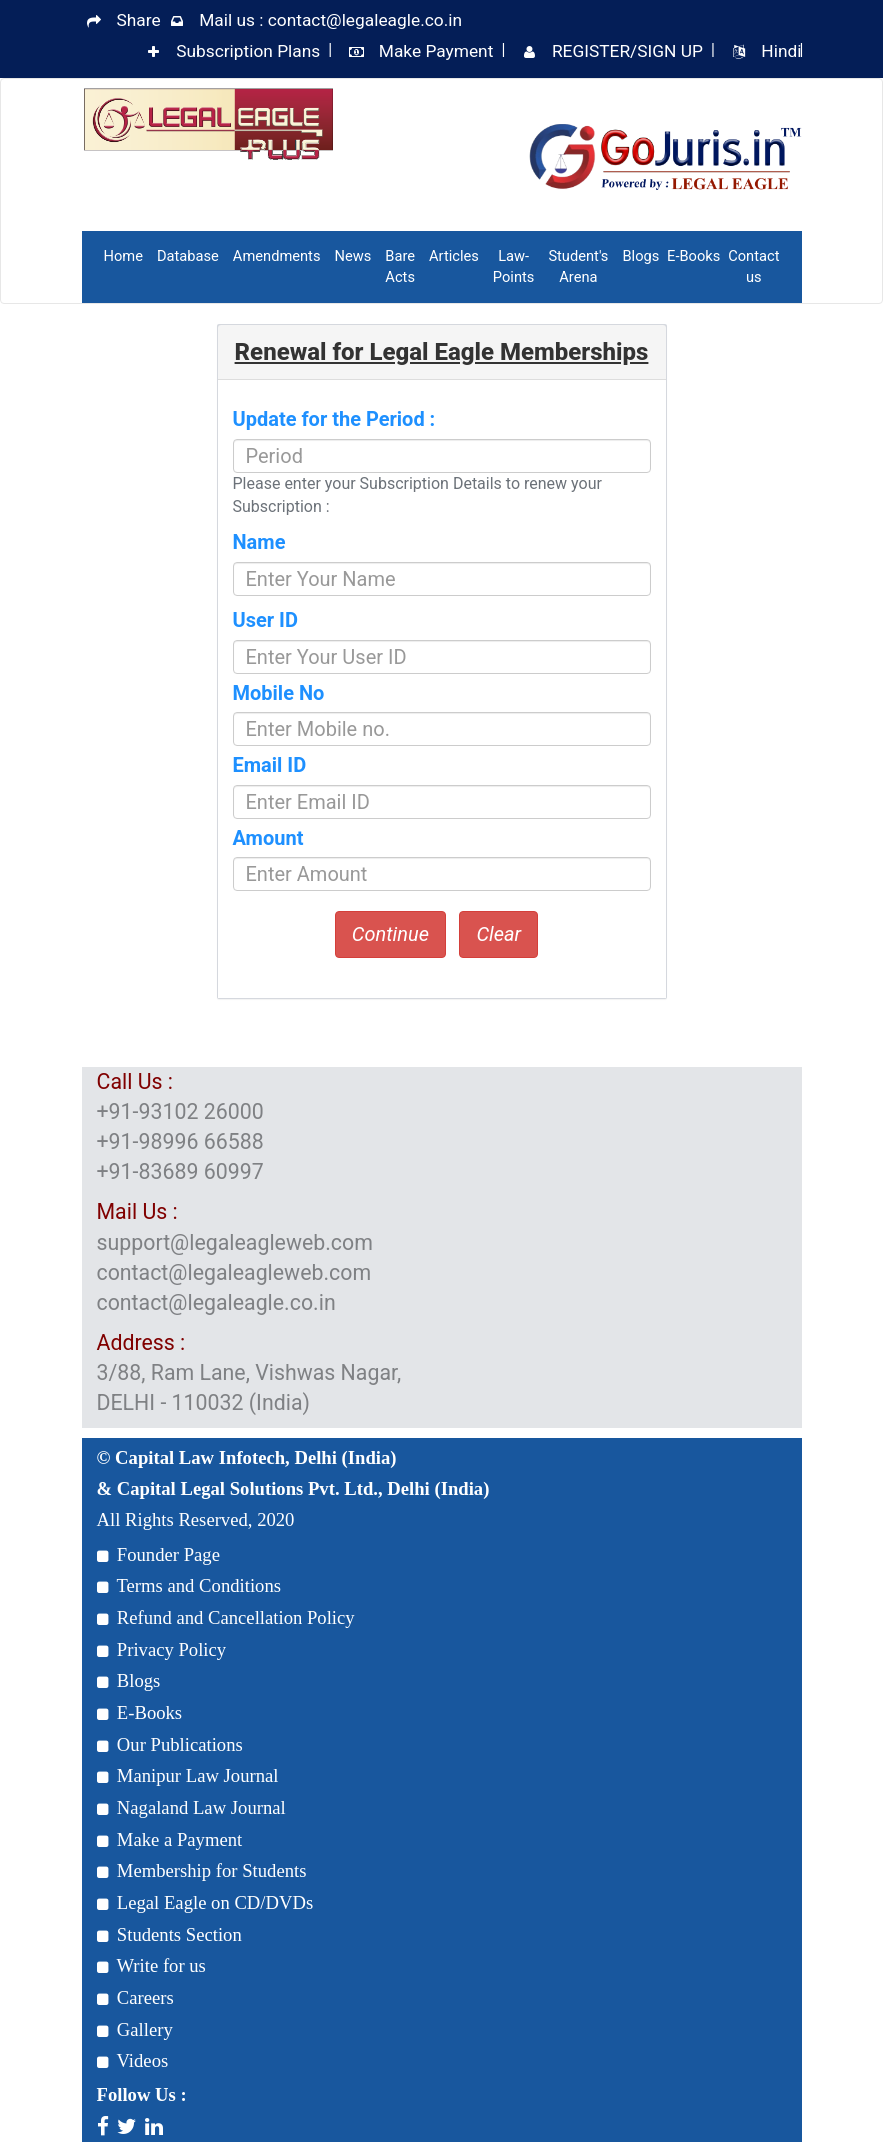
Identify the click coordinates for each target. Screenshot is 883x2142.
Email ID (270, 765)
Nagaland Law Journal (191, 1807)
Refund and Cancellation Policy (226, 1617)
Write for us (151, 1965)
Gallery (135, 2029)
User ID (265, 620)
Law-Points (514, 266)
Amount (268, 838)
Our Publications (170, 1744)
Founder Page (158, 1554)
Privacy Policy (162, 1649)
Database (188, 256)
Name (259, 542)
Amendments (277, 256)
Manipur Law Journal (188, 1775)
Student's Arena (578, 266)
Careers (135, 1997)
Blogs (640, 256)
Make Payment (436, 51)
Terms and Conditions (189, 1585)
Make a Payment (170, 1839)
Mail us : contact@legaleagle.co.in (330, 20)
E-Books (693, 256)
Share (139, 20)
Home (123, 256)
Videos (133, 2060)
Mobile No (279, 693)
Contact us (753, 266)
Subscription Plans (248, 51)
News (352, 256)
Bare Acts (400, 266)
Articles (454, 256)
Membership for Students (202, 1870)
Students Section (169, 1934)
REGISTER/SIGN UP (627, 51)
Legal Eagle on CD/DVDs (205, 1902)
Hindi (781, 51)
